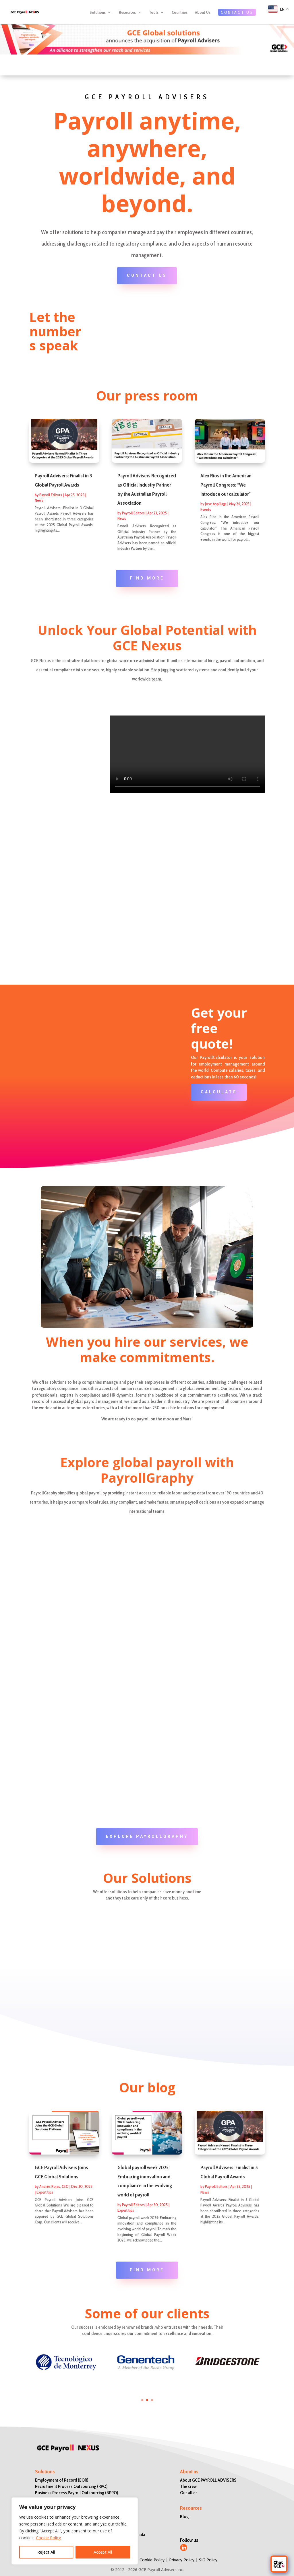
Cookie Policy (48, 2537)
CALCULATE (219, 1092)
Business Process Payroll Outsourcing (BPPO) (76, 2492)
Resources (127, 13)
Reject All (46, 2552)
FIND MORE (147, 578)
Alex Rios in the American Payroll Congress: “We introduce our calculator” (226, 485)
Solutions (98, 13)
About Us (202, 13)
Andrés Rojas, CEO (54, 2186)
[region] (74, 2531)
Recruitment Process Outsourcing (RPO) (71, 2486)
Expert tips (44, 2192)
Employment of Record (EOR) (61, 2480)
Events (205, 509)
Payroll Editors (50, 494)
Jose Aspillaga (216, 503)
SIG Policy (208, 2560)
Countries (179, 13)
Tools (153, 13)
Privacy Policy (181, 2560)
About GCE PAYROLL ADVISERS (208, 2480)
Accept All (103, 2552)
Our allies (189, 2492)
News (39, 500)
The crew (188, 2486)
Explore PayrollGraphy (147, 1836)
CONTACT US (237, 13)
